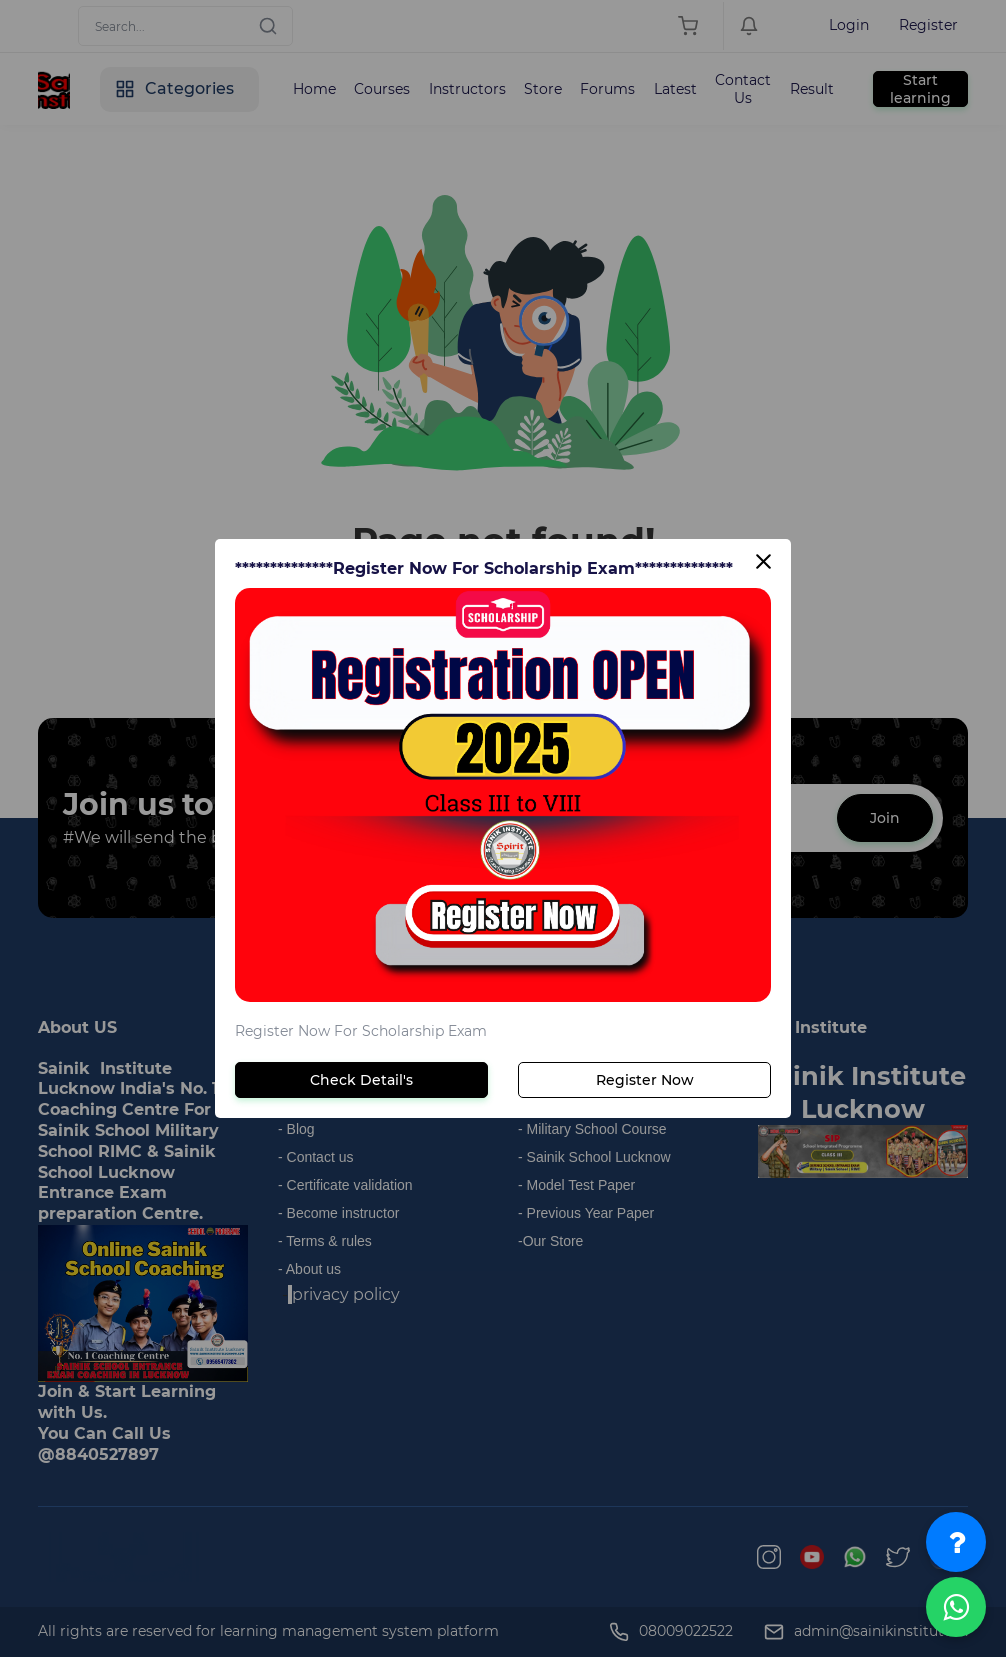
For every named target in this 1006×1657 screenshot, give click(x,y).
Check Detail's (361, 1080)
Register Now (645, 1080)
